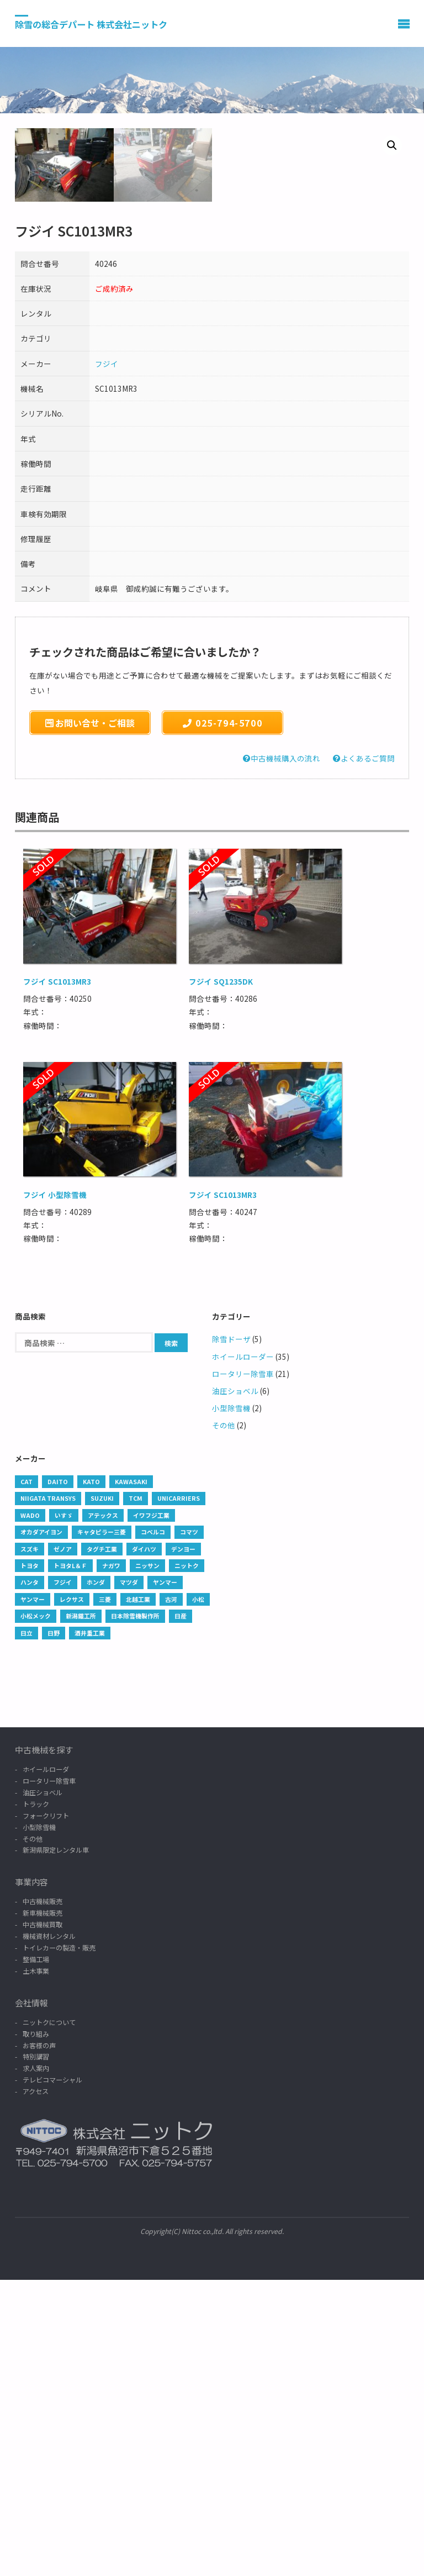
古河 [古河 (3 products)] (171, 1895)
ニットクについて (49, 2318)
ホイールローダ (46, 2065)
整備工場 (36, 2255)
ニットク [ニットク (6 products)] (186, 1861)
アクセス (36, 2387)
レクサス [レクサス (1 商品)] (72, 1895)
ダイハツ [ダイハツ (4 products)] (144, 1845)
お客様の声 (39, 2341)
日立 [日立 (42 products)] (26, 1929)
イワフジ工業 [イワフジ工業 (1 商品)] (151, 1811)
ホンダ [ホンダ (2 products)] (96, 1878)
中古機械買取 (42, 2220)
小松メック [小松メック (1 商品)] (35, 1911)
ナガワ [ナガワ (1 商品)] (111, 1861)
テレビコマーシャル (52, 2375)
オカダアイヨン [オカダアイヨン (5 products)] (41, 1827)
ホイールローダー (243, 1652)
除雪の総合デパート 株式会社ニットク (91, 23)
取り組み (36, 2330)
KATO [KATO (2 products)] (91, 1777)
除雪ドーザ (231, 1635)
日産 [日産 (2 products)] (180, 1911)
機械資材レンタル (49, 2232)
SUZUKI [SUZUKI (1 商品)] (102, 1794)
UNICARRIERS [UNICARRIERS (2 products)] (178, 1794)
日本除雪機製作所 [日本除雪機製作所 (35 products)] (135, 1911)
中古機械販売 (42, 2197)
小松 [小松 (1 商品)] (198, 1895)
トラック (36, 2100)
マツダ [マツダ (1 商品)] (129, 1878)
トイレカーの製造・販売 (59, 2243)
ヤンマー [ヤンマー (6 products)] (165, 1878)
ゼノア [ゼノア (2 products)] (63, 1845)
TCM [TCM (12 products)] (135, 1794)
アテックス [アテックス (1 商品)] (103, 1811)
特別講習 (36, 2352)
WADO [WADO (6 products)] (30, 1811)
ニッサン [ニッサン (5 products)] (147, 1861)
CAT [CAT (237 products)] (26, 1777)
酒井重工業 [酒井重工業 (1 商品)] (90, 1929)
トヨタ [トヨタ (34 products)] (29, 1861)
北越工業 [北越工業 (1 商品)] (138, 1895)
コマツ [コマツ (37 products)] (189, 1827)
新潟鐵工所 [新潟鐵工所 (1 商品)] (81, 1911)
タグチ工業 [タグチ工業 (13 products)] (102, 1845)
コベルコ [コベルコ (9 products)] (153, 1827)
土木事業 (36, 2267)
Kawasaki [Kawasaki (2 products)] (131, 1777)
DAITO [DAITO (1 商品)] (57, 1777)
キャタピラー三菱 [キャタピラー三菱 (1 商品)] (101, 1827)
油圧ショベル (235, 1686)
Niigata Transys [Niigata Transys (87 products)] (48, 1794)
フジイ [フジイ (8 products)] (63, 1878)
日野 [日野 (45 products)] (53, 1929)
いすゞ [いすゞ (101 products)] (64, 1811)
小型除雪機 (231, 1704)
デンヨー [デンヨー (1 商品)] (183, 1845)
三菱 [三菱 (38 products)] (105, 1895)
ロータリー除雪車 (243, 1669)
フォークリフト (46, 2111)
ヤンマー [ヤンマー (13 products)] (32, 1895)
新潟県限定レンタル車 (56, 2146)
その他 (223, 1721)
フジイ (106, 659)
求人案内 (36, 2364)
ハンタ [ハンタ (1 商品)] (29, 1878)
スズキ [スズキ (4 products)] (29, 1845)
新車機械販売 (42, 2209)
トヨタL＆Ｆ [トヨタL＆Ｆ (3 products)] (70, 1861)
